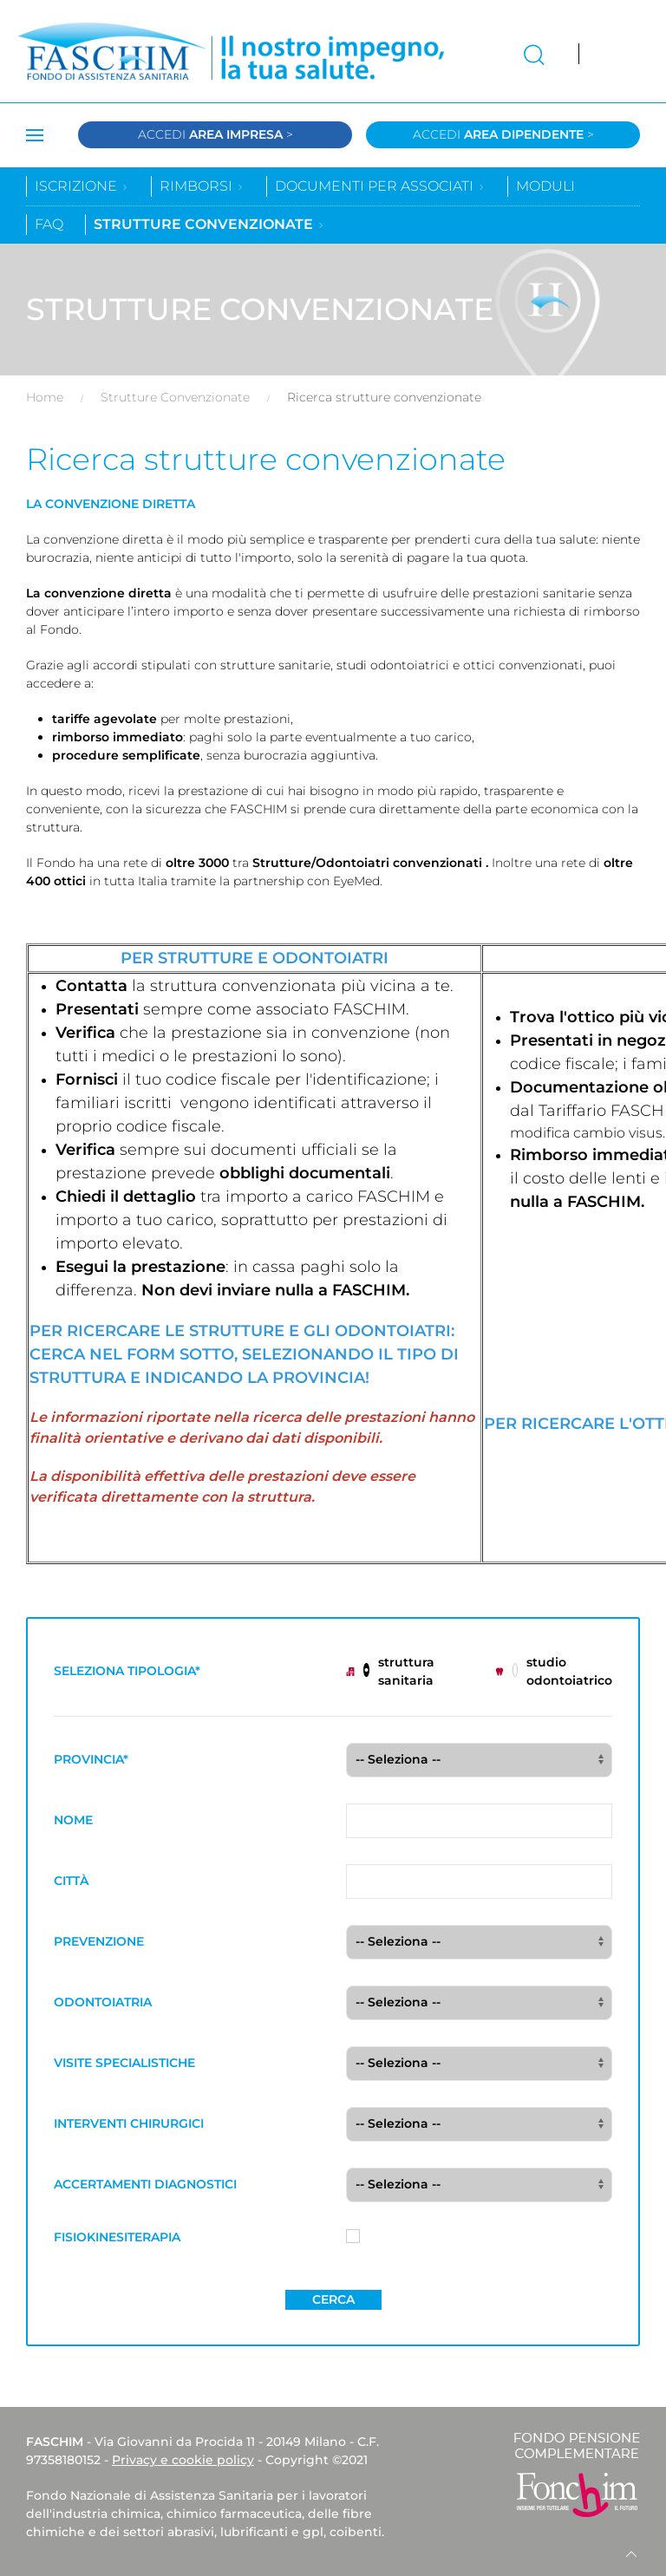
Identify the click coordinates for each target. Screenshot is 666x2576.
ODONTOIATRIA (103, 2002)
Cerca (333, 2299)
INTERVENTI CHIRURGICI (129, 2123)
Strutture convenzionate (209, 224)
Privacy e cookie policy (183, 2460)
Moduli (545, 186)
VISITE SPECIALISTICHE (124, 2063)
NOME (73, 1820)
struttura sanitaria (390, 1671)
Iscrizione (82, 186)
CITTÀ (71, 1880)
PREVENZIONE (99, 1941)
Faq (49, 224)
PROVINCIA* (91, 1759)
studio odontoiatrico (553, 1671)
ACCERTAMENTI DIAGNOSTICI (145, 2184)
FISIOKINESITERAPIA (117, 2237)
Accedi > (215, 134)
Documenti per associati (380, 186)
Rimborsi (202, 186)
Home (44, 397)
